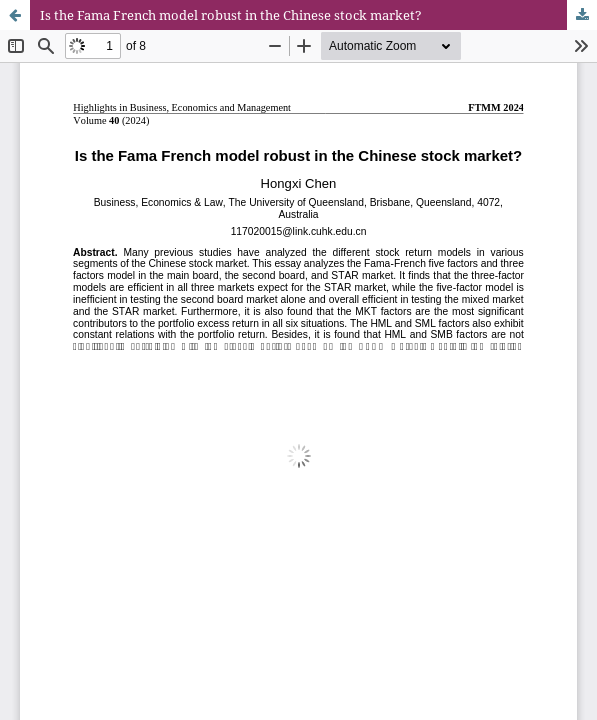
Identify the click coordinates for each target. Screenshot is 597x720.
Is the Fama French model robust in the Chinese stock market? (231, 15)
